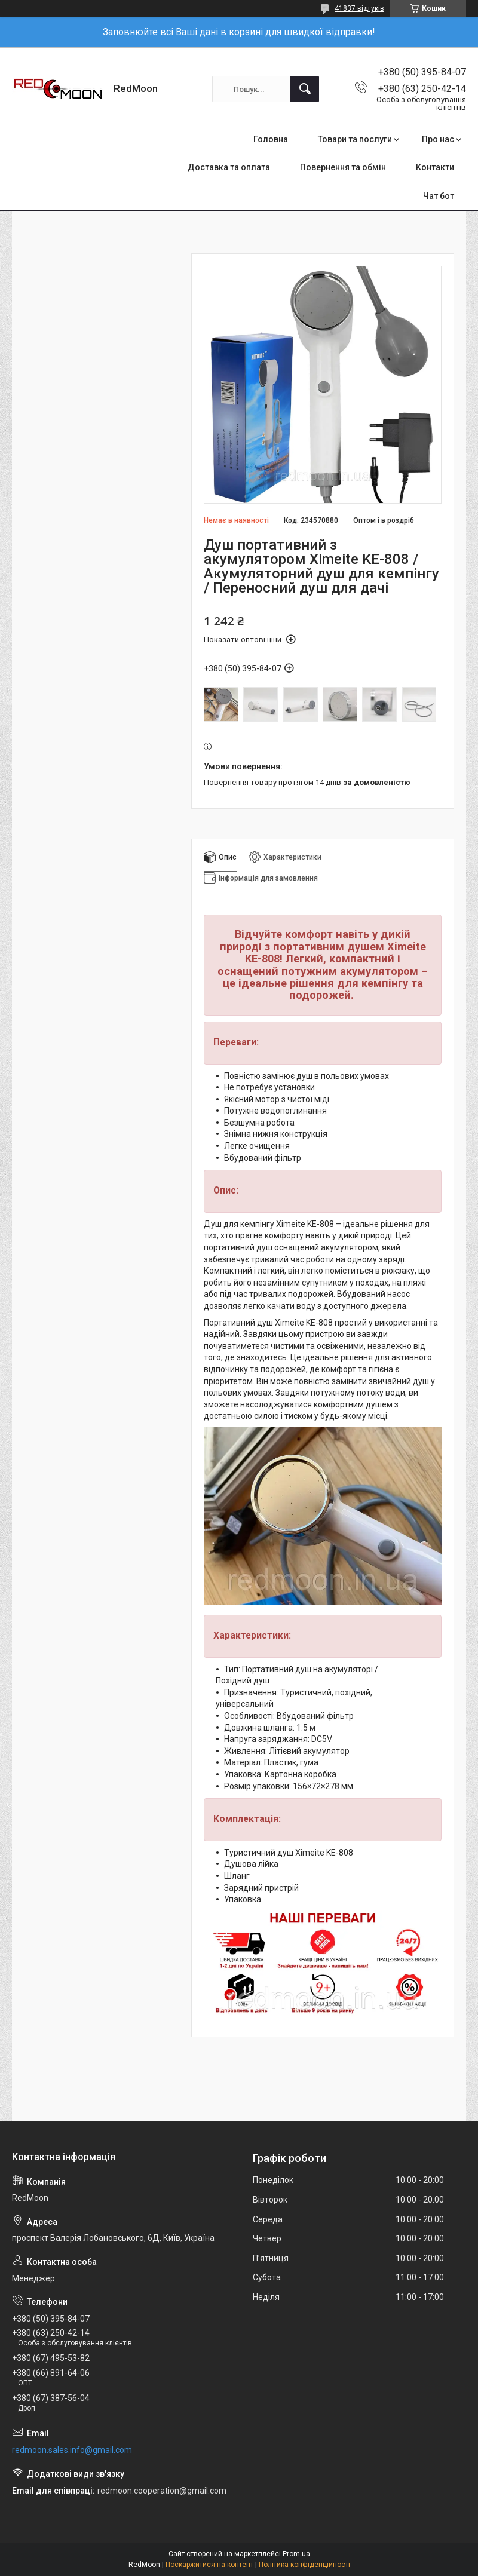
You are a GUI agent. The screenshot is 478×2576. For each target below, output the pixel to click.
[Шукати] (304, 89)
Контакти (435, 167)
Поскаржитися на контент (209, 2564)
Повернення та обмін (343, 167)
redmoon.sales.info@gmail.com (72, 2450)
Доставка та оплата (229, 167)
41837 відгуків (359, 8)
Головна (270, 139)
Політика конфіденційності (304, 2564)
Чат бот (438, 196)
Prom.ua (296, 2554)
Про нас (438, 139)
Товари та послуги (355, 139)
